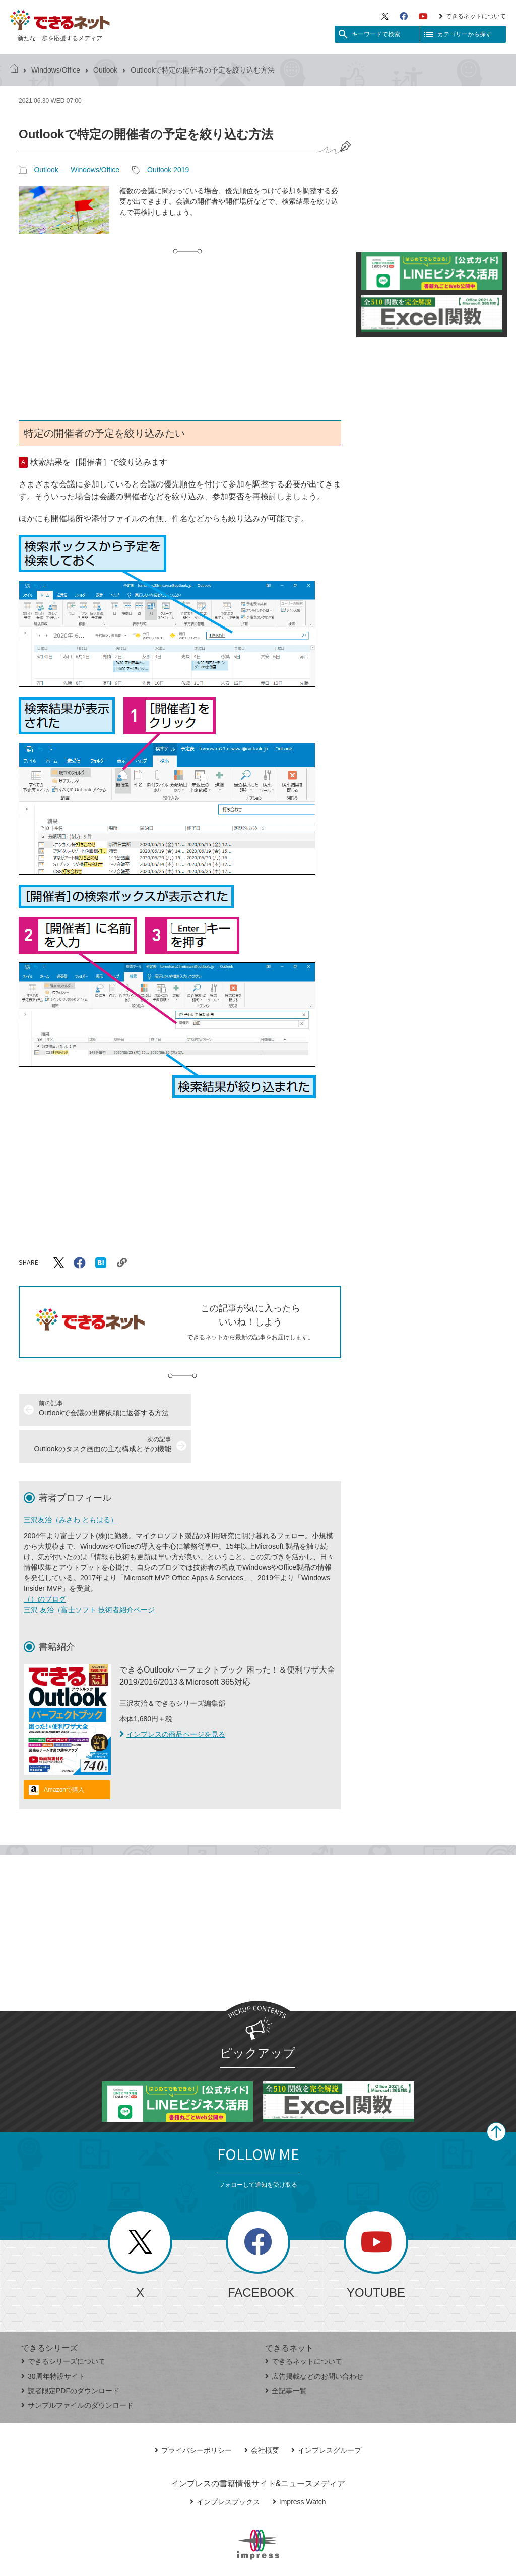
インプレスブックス (225, 2466)
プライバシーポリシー (193, 2414)
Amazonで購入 (64, 1753)
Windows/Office (55, 70)
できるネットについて (472, 16)
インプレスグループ (326, 2414)
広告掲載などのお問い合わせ (314, 2340)
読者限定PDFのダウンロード (70, 2354)
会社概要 (261, 2414)
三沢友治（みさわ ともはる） (70, 1484)
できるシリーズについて (63, 2325)
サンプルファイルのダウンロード (77, 2369)
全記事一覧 (286, 2354)
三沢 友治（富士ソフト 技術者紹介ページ (89, 1573)
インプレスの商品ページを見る (172, 1698)
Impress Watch (299, 2466)
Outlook (105, 70)
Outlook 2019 (168, 170)
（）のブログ (45, 1563)
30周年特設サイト (53, 2340)
